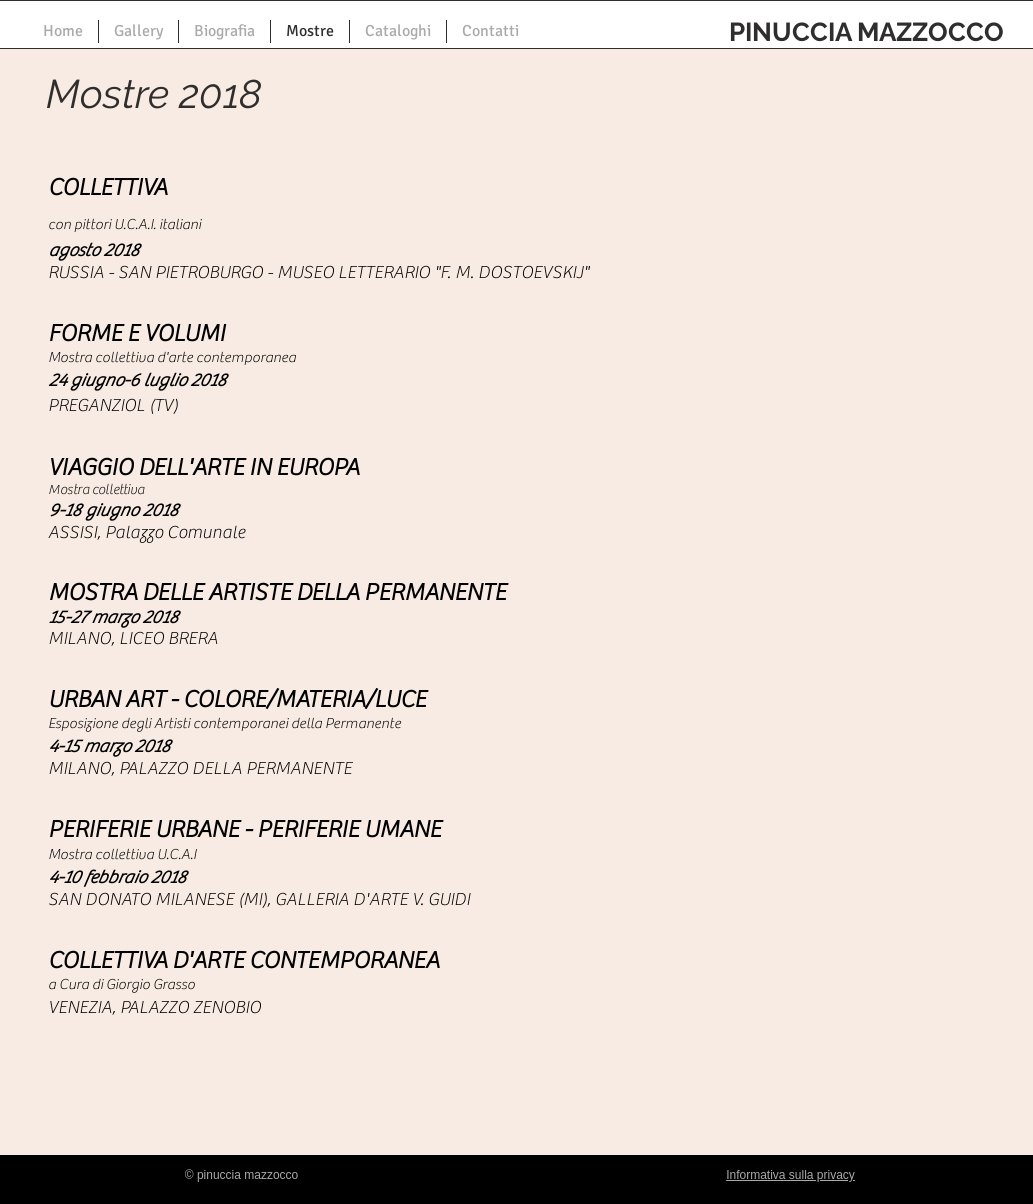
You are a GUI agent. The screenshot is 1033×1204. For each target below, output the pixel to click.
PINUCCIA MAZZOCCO (866, 32)
